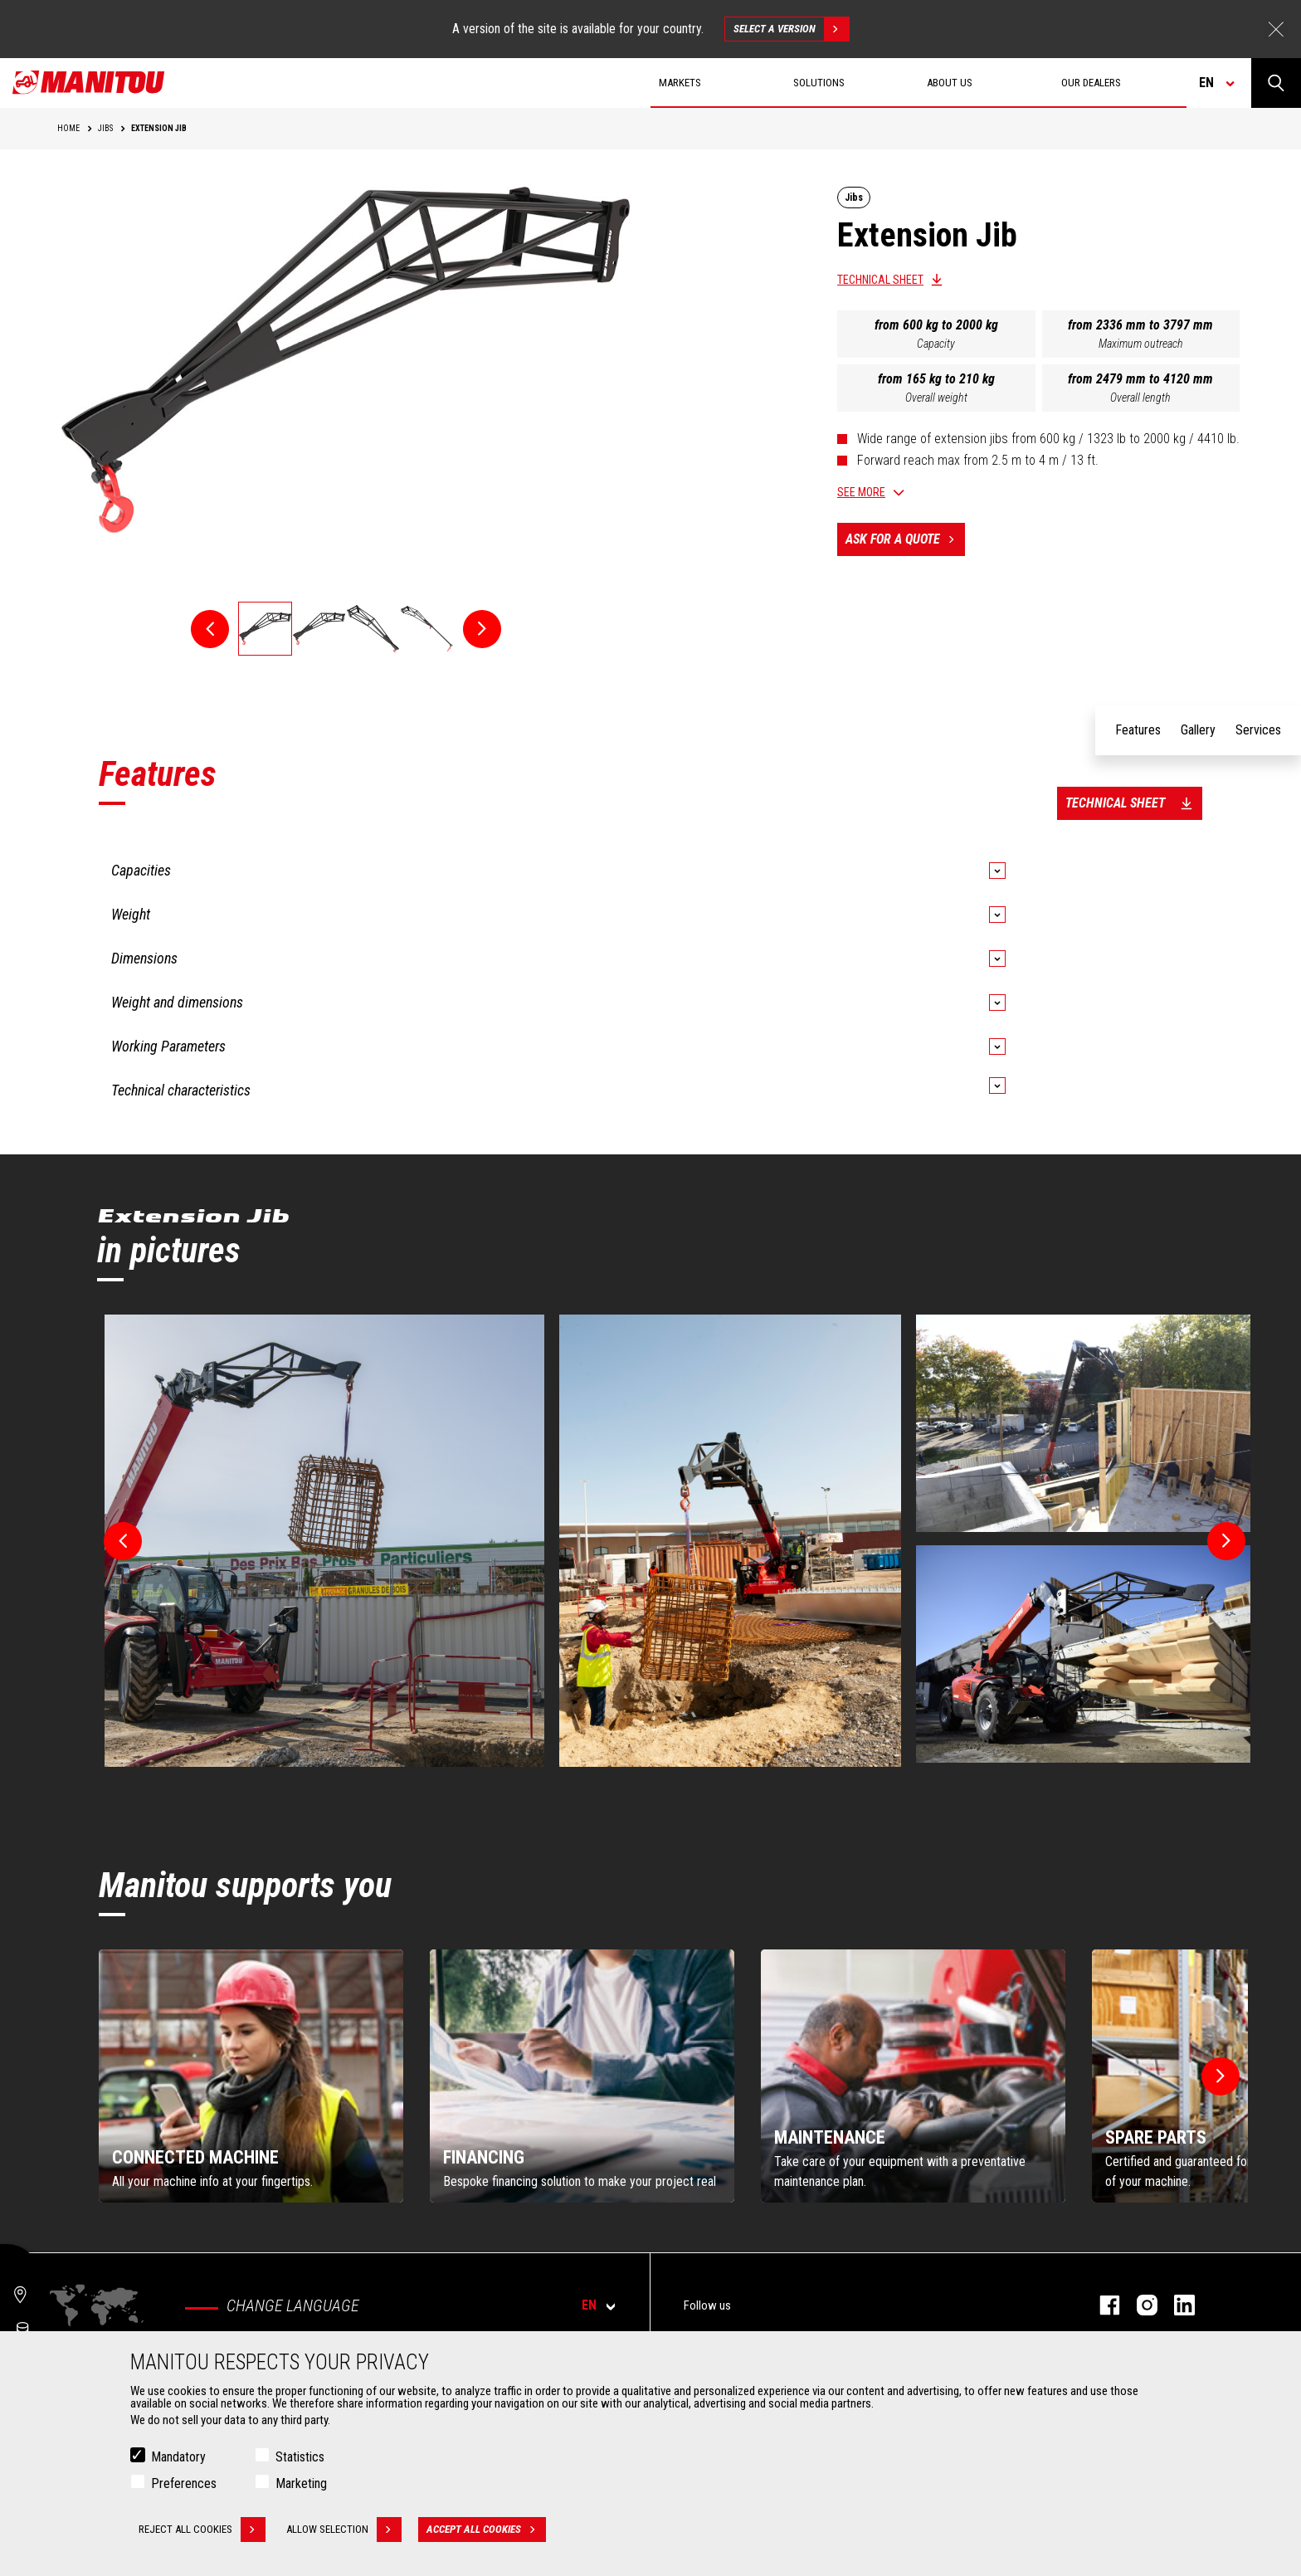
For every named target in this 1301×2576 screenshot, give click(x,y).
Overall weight (936, 397)
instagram (1138, 2305)
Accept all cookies (486, 2529)
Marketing (301, 2483)
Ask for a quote (905, 539)
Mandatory (178, 2457)
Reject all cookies (202, 2529)
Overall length (1140, 397)
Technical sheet (880, 279)
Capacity (936, 343)
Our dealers (1091, 82)
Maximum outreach (1141, 343)
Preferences (184, 2483)
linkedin (1176, 2305)
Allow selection (344, 2529)
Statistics (299, 2457)
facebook (1101, 2305)
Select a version (791, 29)
